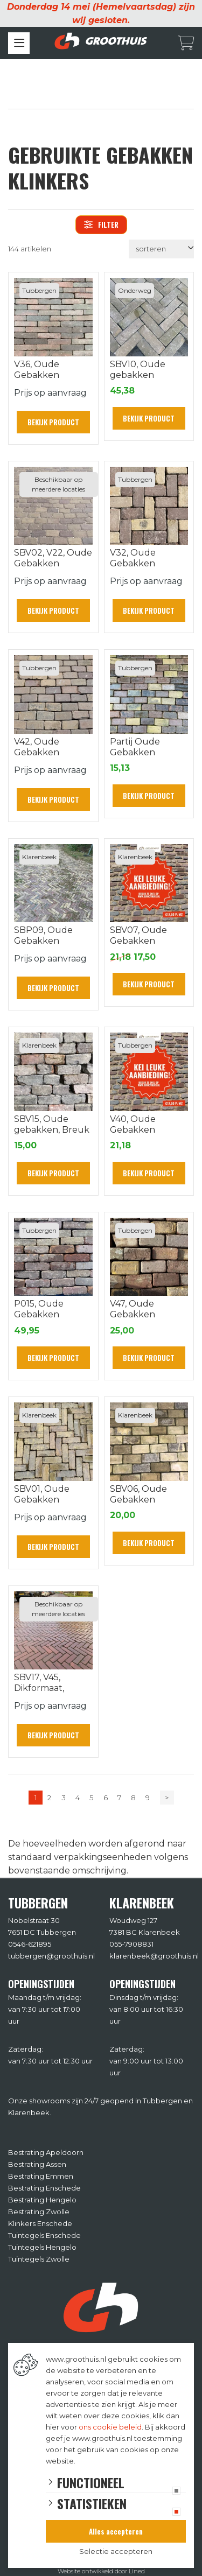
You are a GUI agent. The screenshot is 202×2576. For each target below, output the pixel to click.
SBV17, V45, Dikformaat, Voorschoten (41, 1688)
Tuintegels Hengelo (42, 2247)
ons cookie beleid (110, 2427)
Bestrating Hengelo (42, 2199)
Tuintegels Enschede (44, 2235)
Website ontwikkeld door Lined (101, 2571)
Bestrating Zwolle (38, 2211)
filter (101, 224)
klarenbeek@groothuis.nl (154, 1956)
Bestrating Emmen (40, 2176)
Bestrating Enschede (44, 2188)
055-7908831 (131, 1944)
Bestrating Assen (37, 2164)
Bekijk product (53, 422)
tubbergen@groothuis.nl (51, 1956)
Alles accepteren (116, 2531)
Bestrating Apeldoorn (45, 2152)
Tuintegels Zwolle (38, 2259)
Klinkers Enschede (40, 2223)
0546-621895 (29, 1944)
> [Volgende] (167, 1797)
